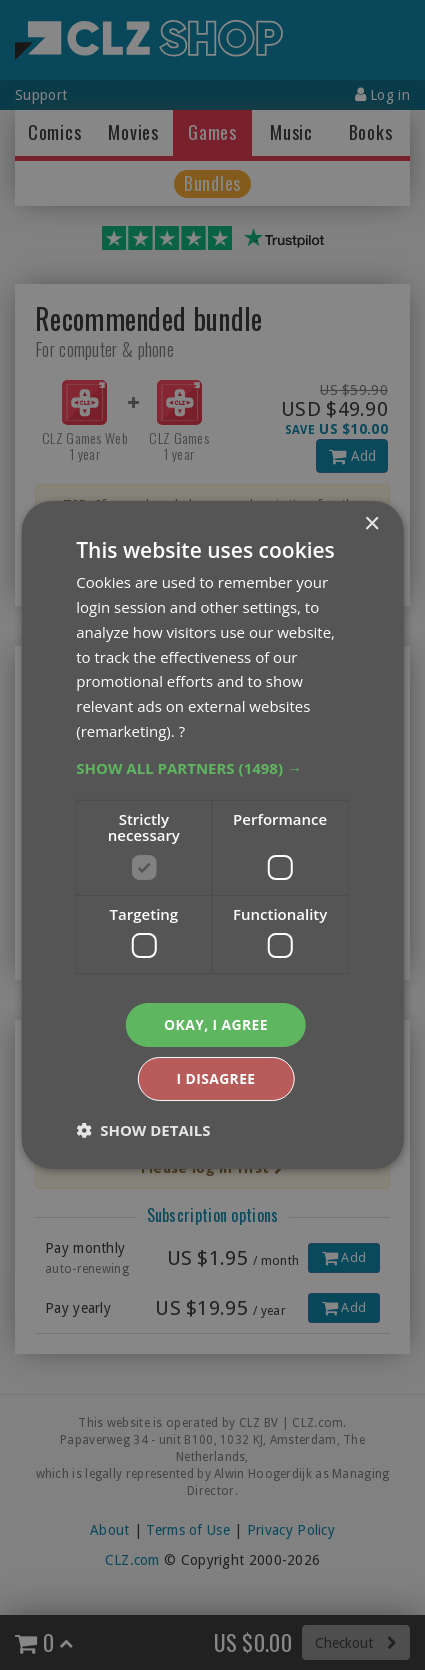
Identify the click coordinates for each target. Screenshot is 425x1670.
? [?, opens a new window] (182, 730)
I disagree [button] (216, 1078)
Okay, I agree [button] (216, 1024)
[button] (212, 767)
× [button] (371, 524)
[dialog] (212, 835)
